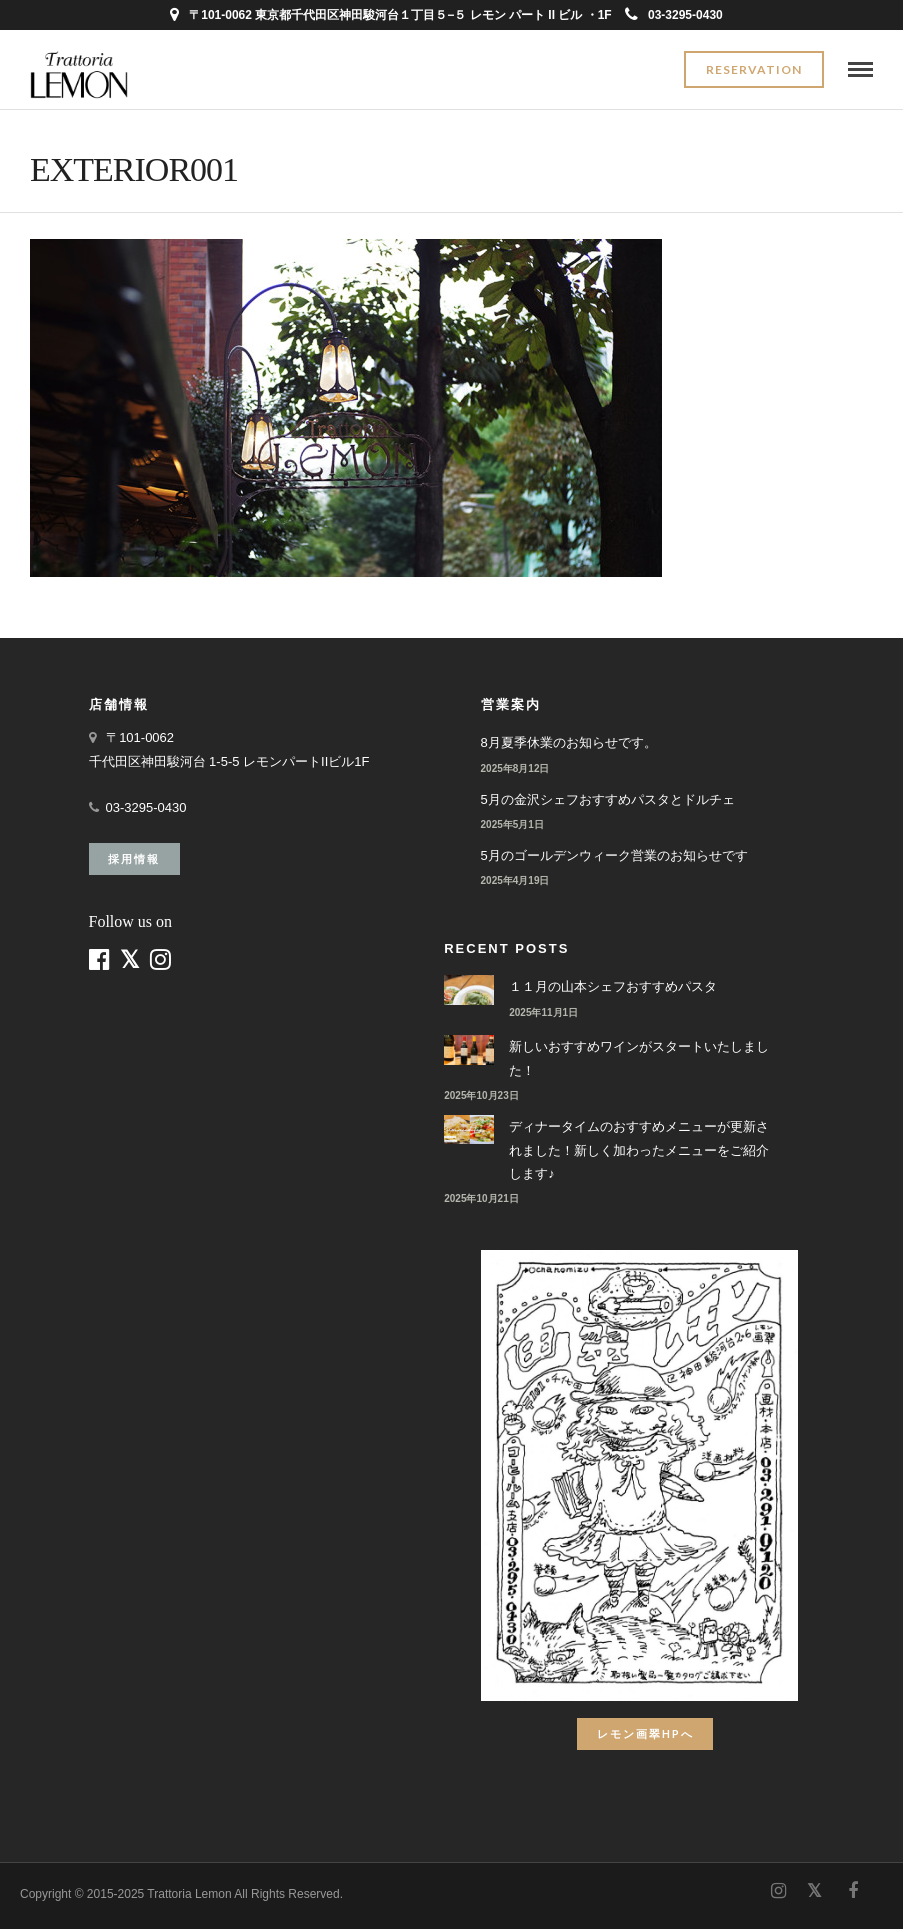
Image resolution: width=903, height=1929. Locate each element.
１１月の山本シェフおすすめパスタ (613, 986)
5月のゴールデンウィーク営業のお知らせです (614, 855)
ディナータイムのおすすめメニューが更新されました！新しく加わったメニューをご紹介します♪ (639, 1150)
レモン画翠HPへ (645, 1733)
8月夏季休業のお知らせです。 (569, 742)
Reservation (754, 69)
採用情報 (134, 858)
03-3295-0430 (674, 15)
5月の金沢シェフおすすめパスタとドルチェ (608, 799)
